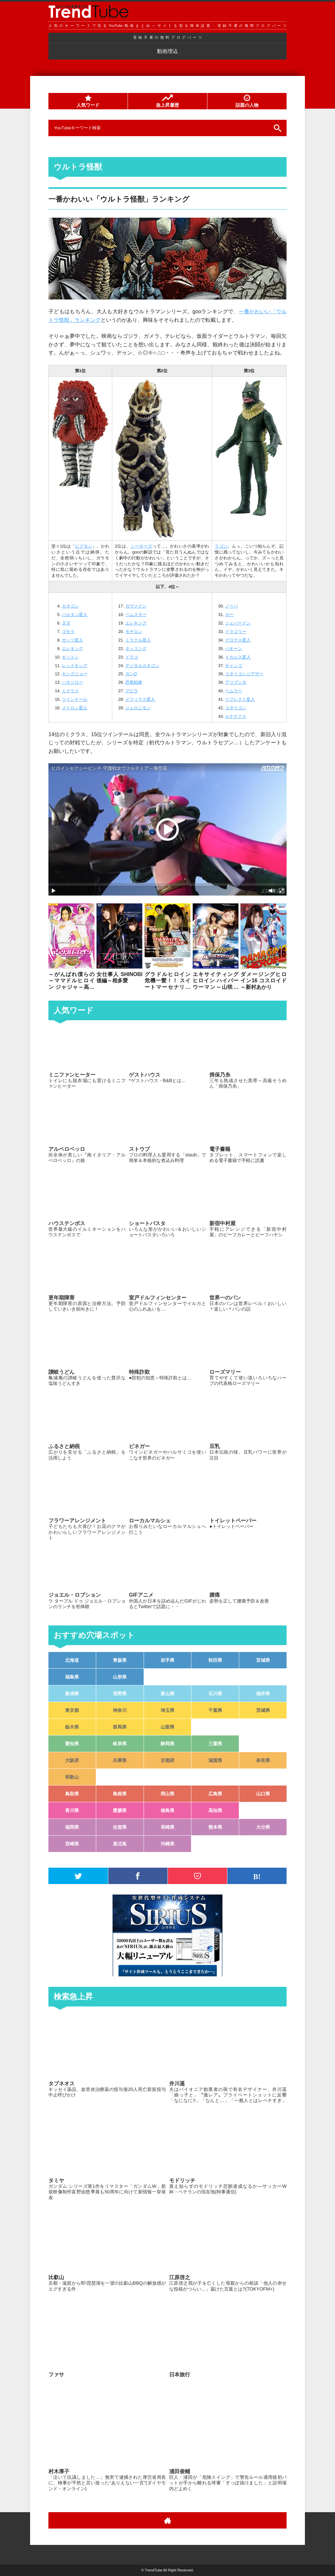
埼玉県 (167, 1710)
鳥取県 (72, 1793)
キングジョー (74, 673)
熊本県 (215, 1827)
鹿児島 (120, 1843)
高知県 (215, 1810)
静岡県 (167, 1743)
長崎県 (167, 1827)
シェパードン (238, 623)
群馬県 (120, 1727)
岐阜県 (120, 1743)
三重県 (215, 1743)
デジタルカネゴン (142, 665)
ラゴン (221, 546)
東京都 (72, 1710)
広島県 (215, 1793)
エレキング (72, 648)
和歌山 (72, 1777)
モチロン (133, 631)
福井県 (263, 1693)
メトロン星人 (74, 707)
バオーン (233, 648)
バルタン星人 (74, 614)
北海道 (72, 1660)
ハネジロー (72, 682)
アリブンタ (235, 682)
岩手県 (167, 1660)
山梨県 (167, 1727)
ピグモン (83, 546)
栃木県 (72, 1727)
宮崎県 (72, 1843)
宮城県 (263, 1660)
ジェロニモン (138, 707)
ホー (229, 614)
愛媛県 (120, 1810)
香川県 (72, 1810)
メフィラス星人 (140, 699)
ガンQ (131, 673)
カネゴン (70, 606)
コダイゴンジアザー (244, 673)
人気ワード (88, 101)
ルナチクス (235, 716)
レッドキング (74, 665)
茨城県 (263, 1710)
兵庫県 (120, 1760)
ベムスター (136, 614)
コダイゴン (235, 707)
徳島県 (167, 1810)
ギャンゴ (233, 665)
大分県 (263, 1827)
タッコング (136, 648)
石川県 (215, 1693)
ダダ (66, 623)
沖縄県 (167, 1843)
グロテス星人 (238, 640)
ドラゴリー (235, 631)
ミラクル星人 (138, 640)
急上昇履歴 (167, 101)
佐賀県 (120, 1827)
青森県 (120, 1660)
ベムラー (233, 690)
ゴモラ (68, 631)
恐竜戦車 (133, 682)
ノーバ (231, 606)
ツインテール (74, 699)
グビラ (131, 690)
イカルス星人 (238, 657)
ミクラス (70, 690)
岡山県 (167, 1793)
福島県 (72, 1676)
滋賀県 (215, 1760)
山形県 (120, 1676)
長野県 (120, 1693)
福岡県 (72, 1827)
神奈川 (120, 1710)
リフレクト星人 (240, 699)
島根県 (120, 1793)
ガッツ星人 (72, 640)
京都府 (167, 1760)
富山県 (167, 1693)
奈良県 (263, 1760)
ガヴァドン (136, 606)
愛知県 (72, 1743)
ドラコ (131, 657)
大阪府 (72, 1760)
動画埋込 (167, 51)
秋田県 (215, 1660)
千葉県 (215, 1710)
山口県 (263, 1793)
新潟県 (72, 1693)
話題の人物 (247, 101)
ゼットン (70, 657)
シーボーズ (141, 546)
